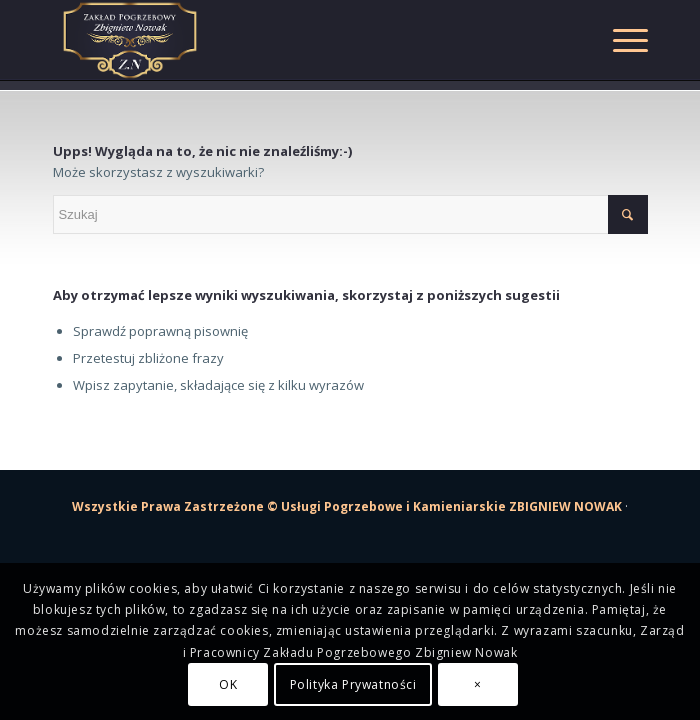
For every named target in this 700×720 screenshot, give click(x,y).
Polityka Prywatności (353, 684)
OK (228, 684)
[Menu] (620, 40)
